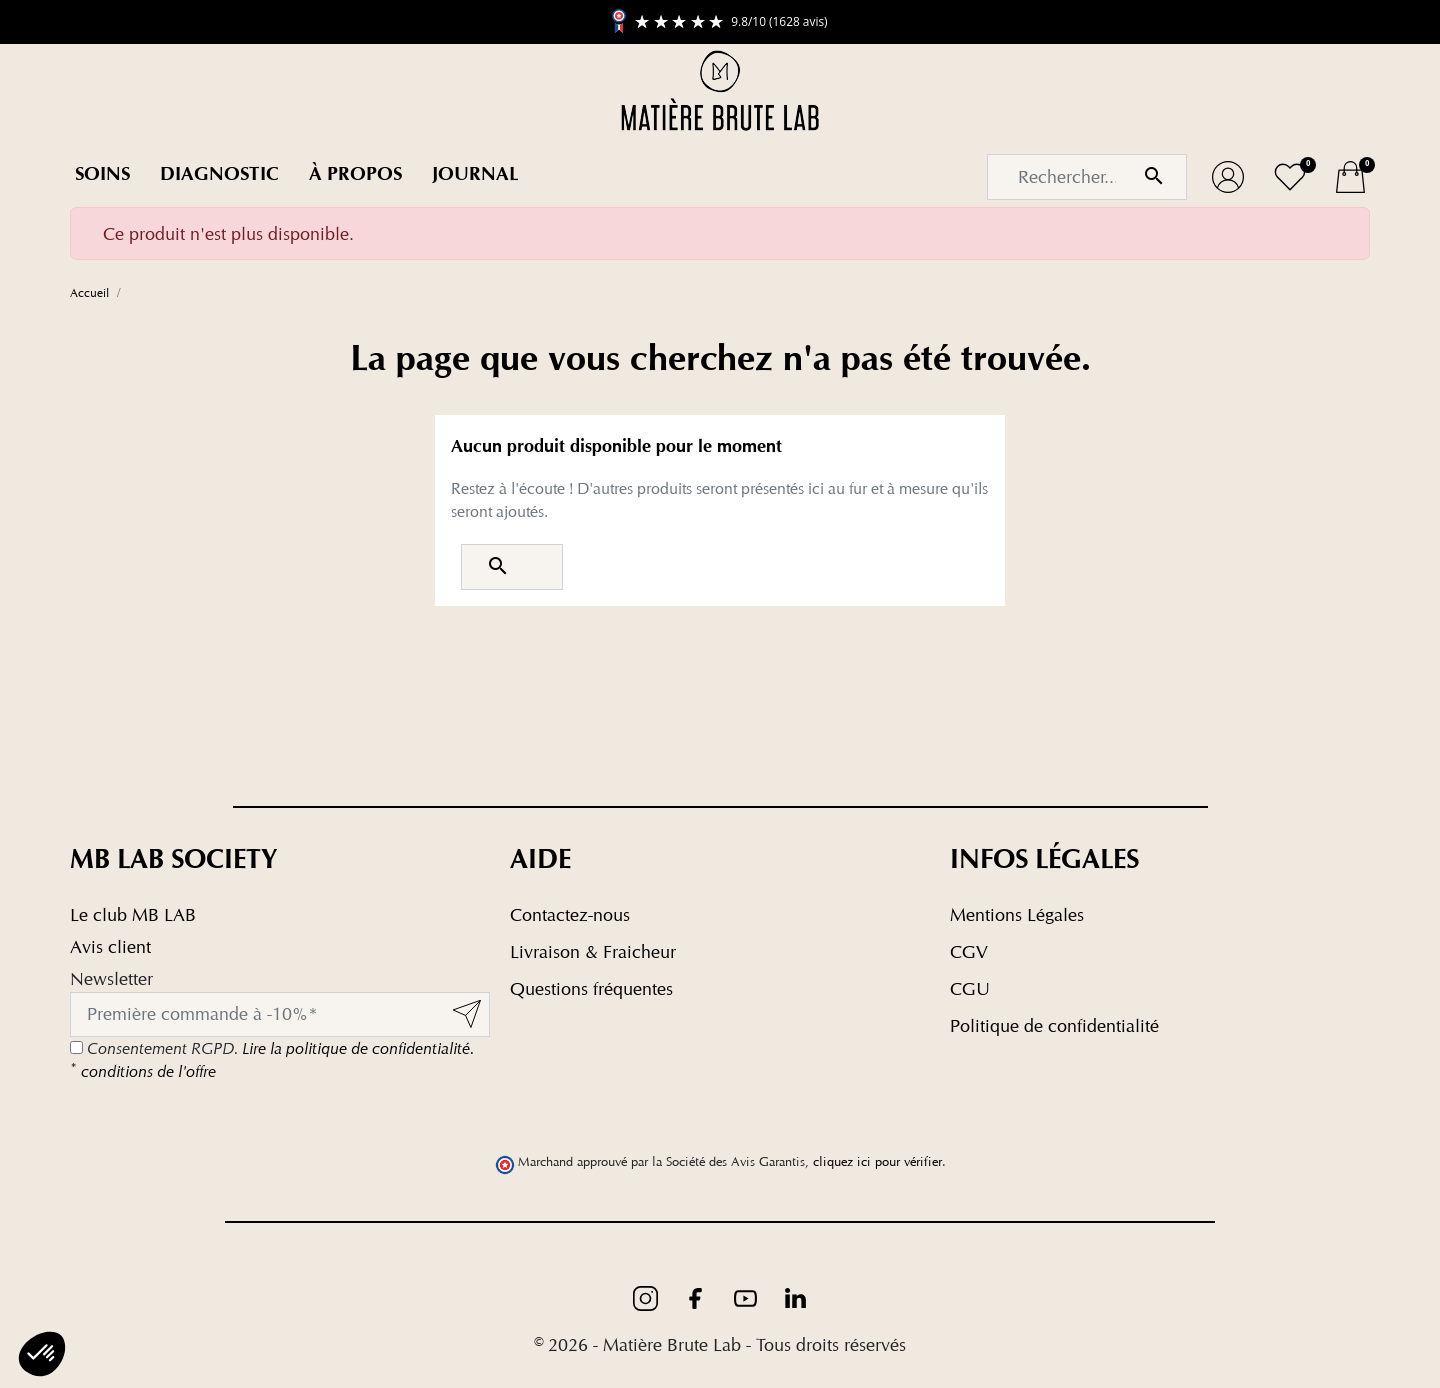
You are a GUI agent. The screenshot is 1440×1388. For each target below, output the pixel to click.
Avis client (110, 946)
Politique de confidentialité (1054, 1025)
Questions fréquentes (591, 988)
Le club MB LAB (133, 914)
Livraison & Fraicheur (593, 951)
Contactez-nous (570, 914)
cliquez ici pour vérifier (877, 1161)
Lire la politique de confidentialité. (358, 1048)
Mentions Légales (1017, 914)
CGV (969, 951)
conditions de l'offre (143, 1071)
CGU (970, 988)
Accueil (89, 292)
